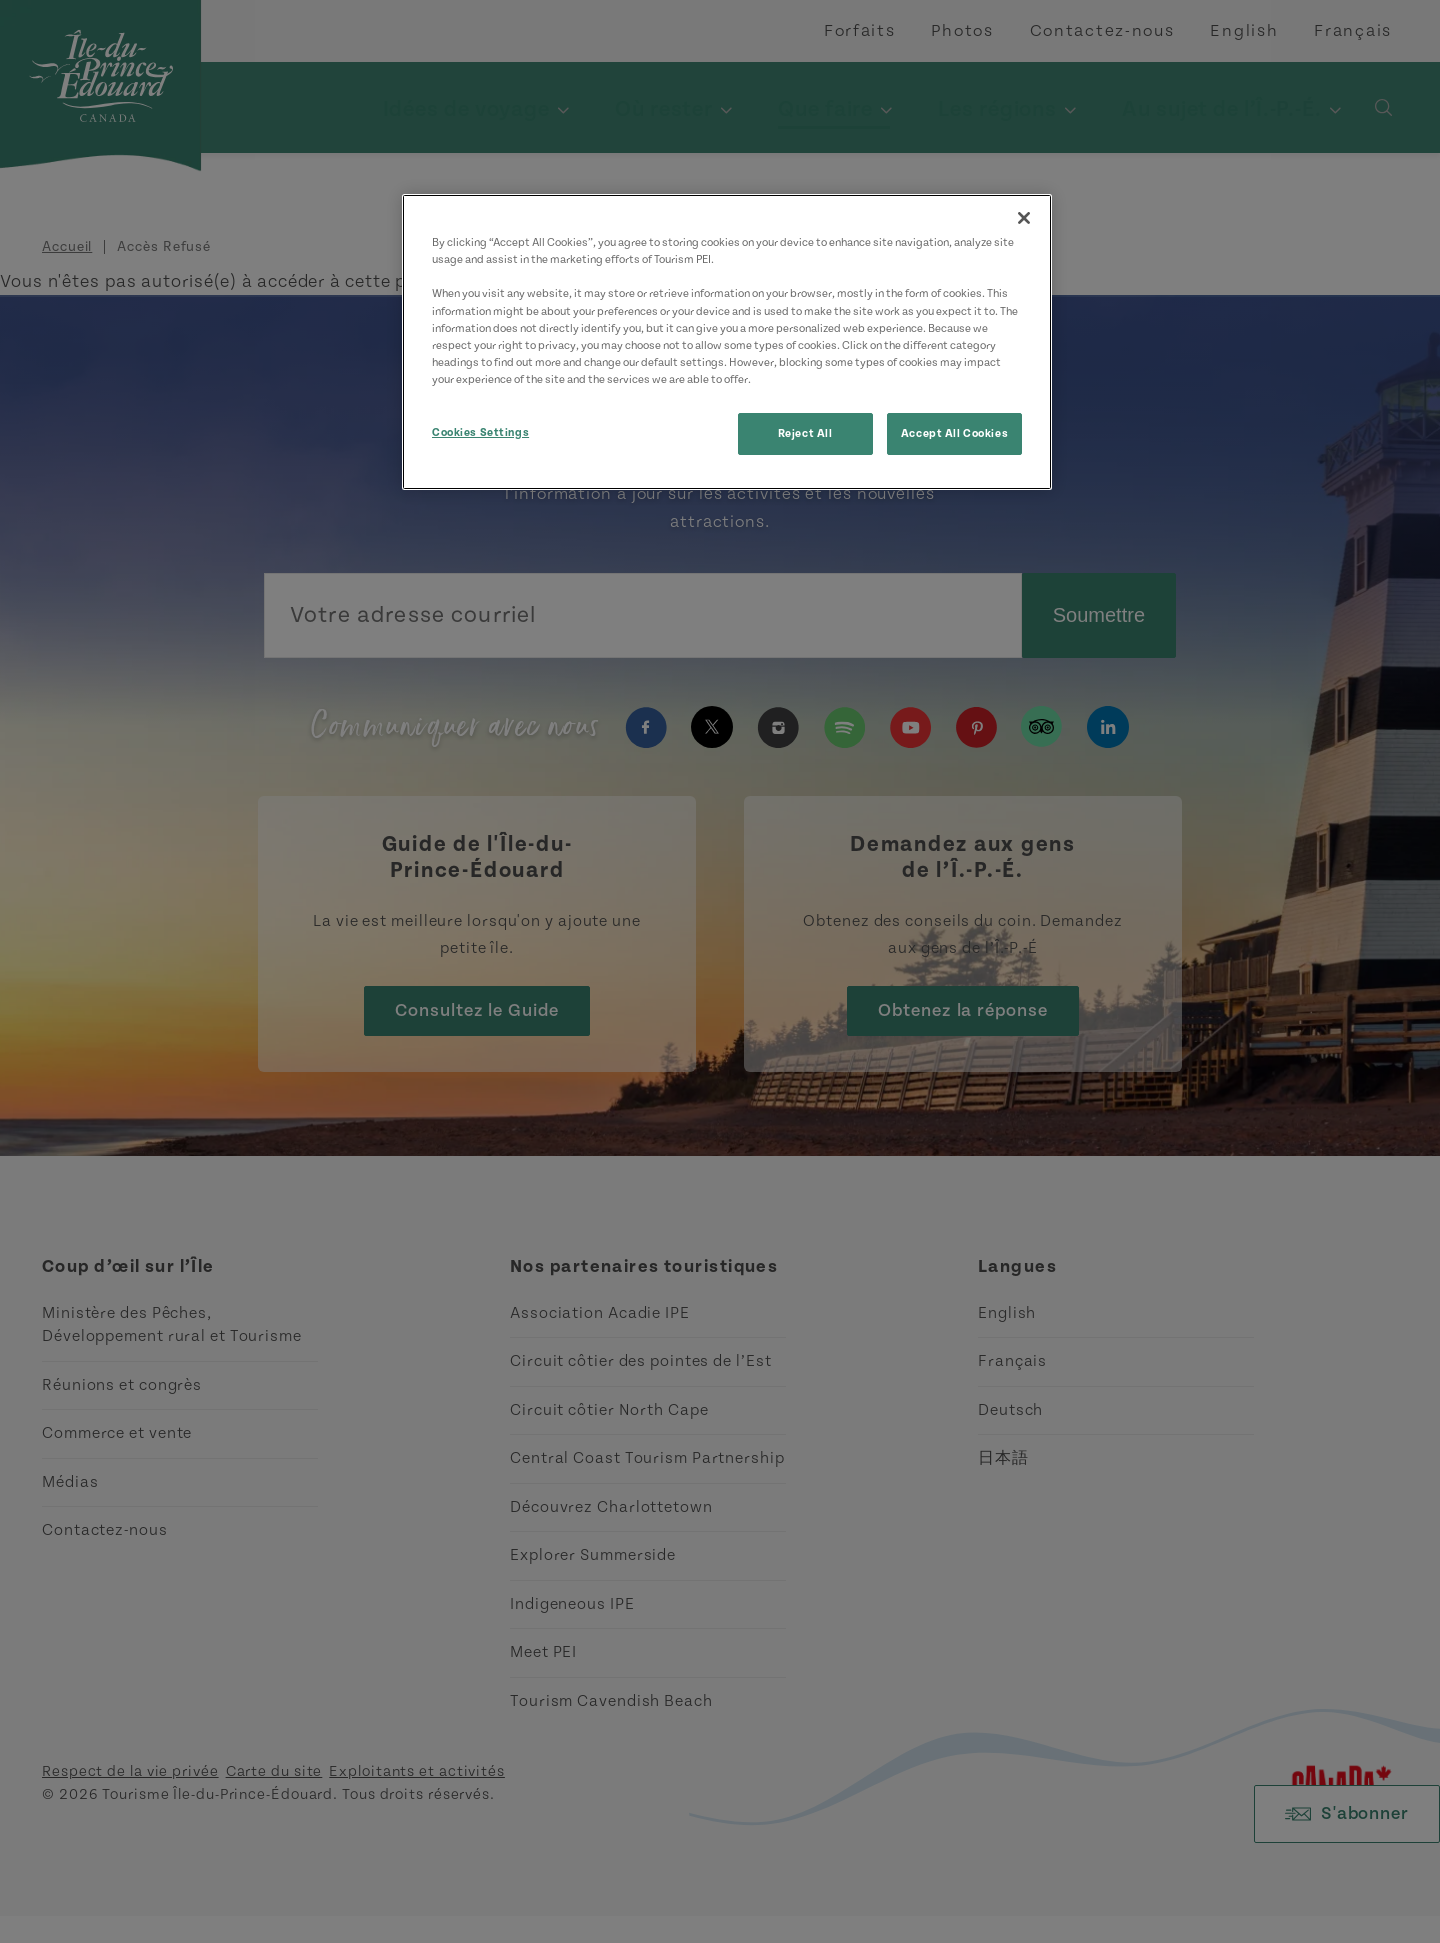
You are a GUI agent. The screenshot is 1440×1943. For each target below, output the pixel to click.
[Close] (1024, 218)
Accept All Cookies (954, 433)
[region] (727, 341)
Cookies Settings (480, 432)
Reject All (805, 433)
